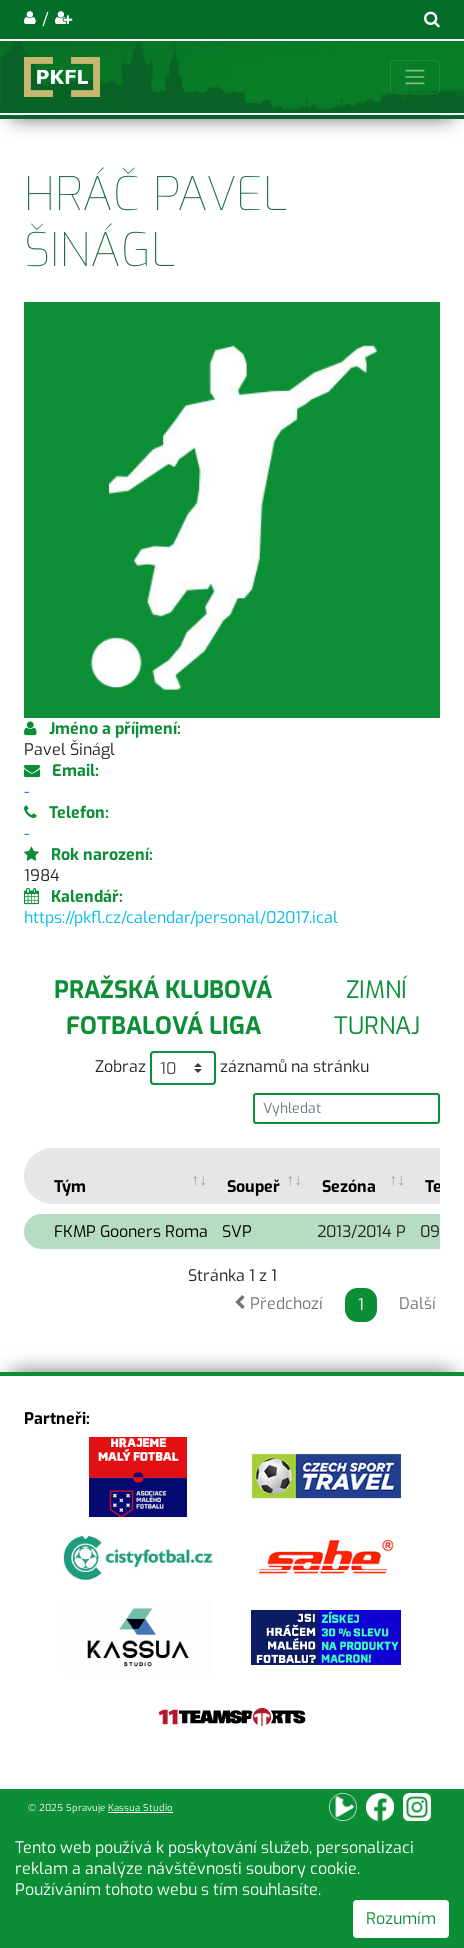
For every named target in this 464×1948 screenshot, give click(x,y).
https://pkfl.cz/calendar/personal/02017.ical (181, 917)
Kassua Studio (140, 1807)
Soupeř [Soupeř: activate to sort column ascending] (253, 1186)
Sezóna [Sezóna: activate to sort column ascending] (349, 1186)
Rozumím (401, 1918)
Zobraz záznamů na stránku (232, 1068)
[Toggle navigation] (415, 77)
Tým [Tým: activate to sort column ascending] (70, 1186)
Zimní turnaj (377, 1008)
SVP (237, 1231)
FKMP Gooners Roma (131, 1231)
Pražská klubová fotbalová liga (163, 1008)
